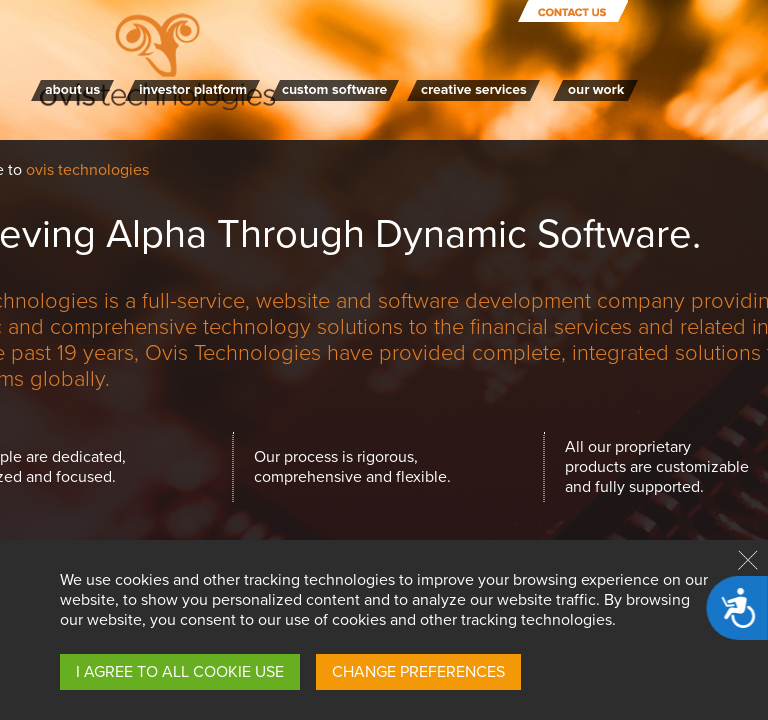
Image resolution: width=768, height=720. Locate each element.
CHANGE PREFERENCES (418, 672)
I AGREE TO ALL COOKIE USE (180, 672)
